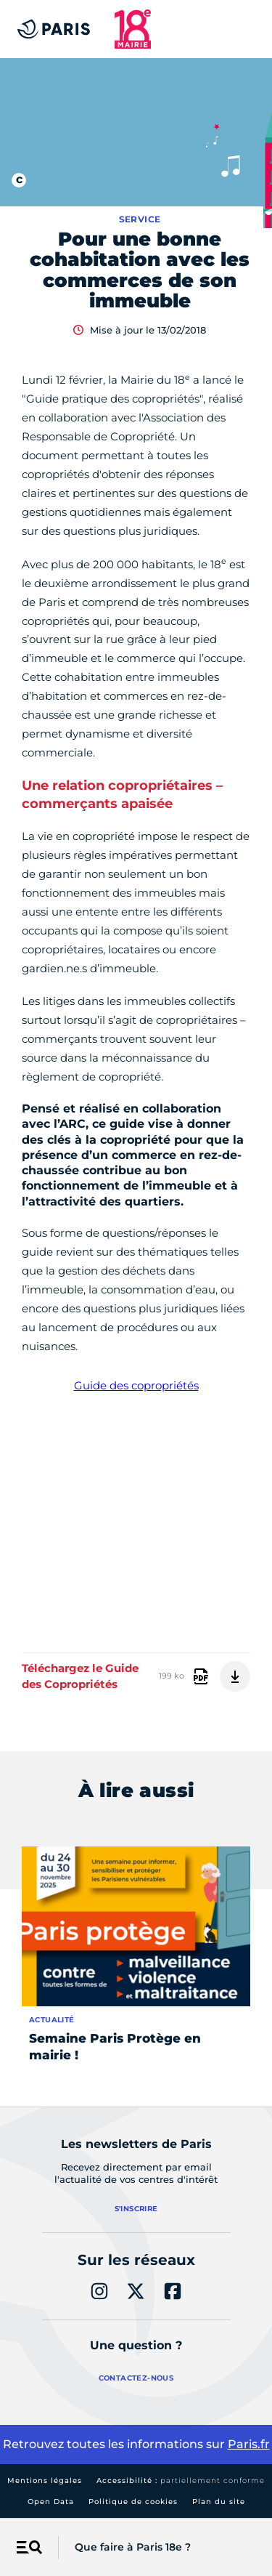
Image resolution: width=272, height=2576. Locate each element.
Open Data (51, 2501)
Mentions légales (44, 2480)
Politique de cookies (133, 2501)
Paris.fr (249, 2444)
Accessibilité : (180, 2480)
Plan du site (218, 2501)
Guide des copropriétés (136, 1385)
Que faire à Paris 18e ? (133, 2546)
